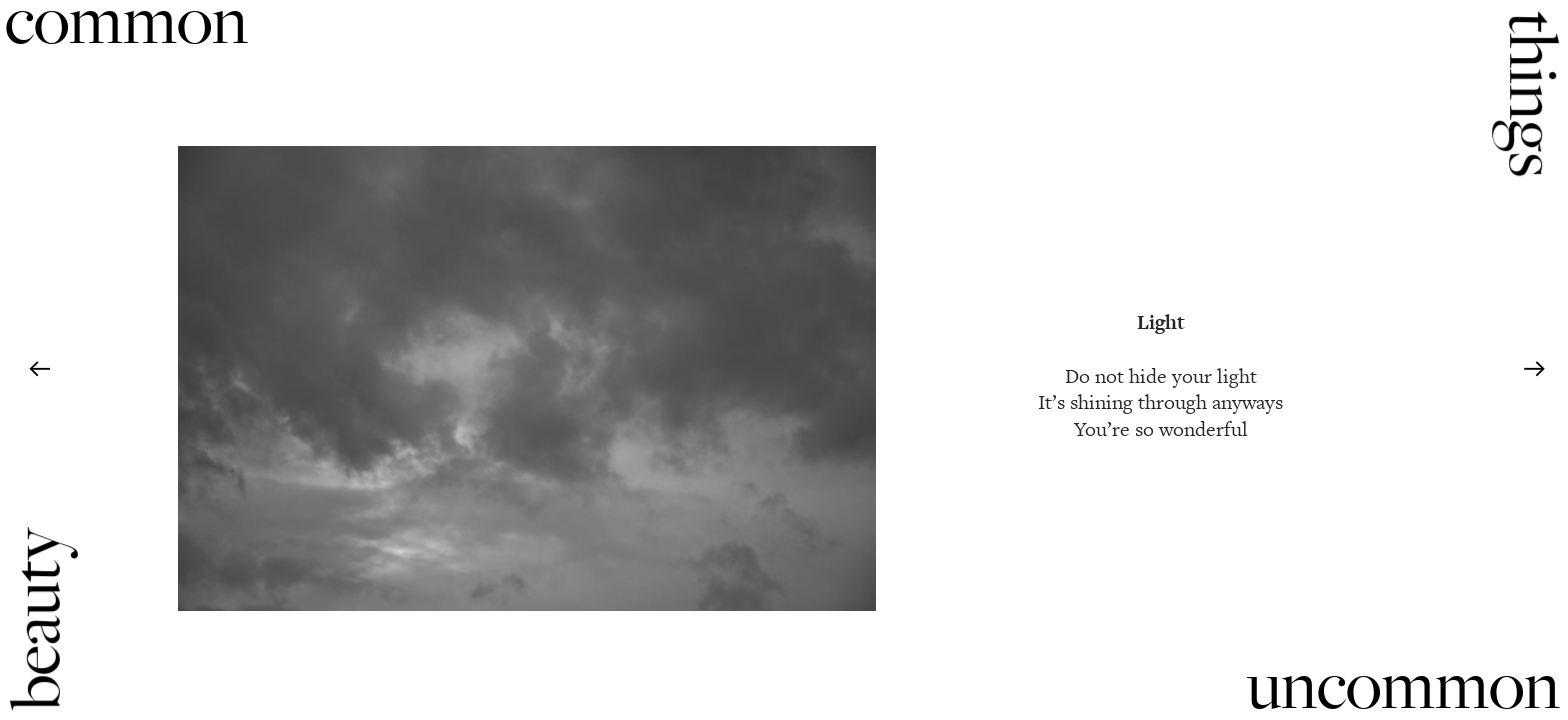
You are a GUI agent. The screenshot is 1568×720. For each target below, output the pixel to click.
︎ (1534, 370)
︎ (39, 370)
